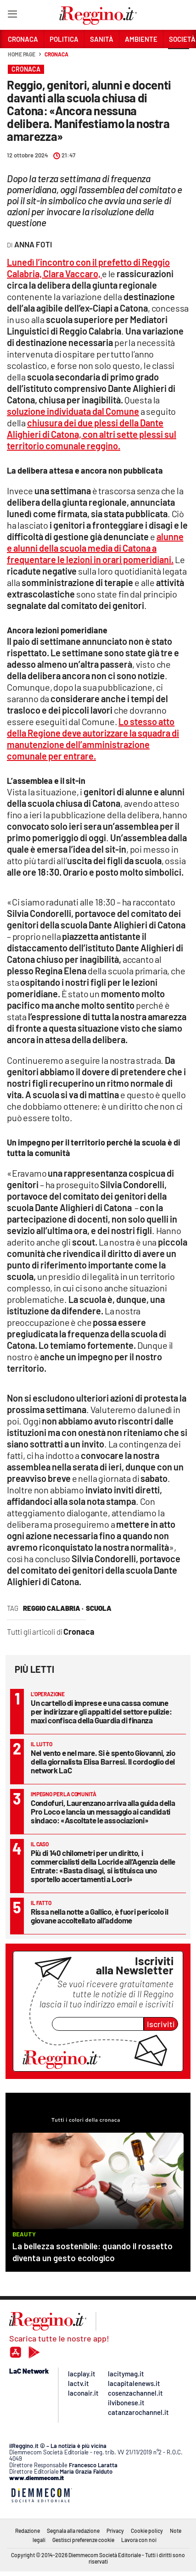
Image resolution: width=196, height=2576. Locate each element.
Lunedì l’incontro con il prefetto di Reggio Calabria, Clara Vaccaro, (88, 268)
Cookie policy (147, 2530)
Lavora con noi (139, 2540)
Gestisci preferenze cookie (83, 2540)
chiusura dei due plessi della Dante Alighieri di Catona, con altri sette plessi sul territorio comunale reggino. (91, 434)
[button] (178, 59)
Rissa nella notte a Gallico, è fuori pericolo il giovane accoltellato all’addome (99, 1916)
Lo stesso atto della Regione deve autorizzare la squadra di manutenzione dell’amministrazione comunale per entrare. (93, 738)
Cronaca (56, 54)
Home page (21, 54)
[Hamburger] (12, 16)
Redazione (27, 2530)
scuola (99, 1608)
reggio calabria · (53, 1608)
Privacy (115, 2530)
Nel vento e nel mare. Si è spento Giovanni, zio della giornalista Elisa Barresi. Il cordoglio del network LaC (103, 1761)
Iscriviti (161, 2024)
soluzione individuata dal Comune (73, 411)
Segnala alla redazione (73, 2530)
